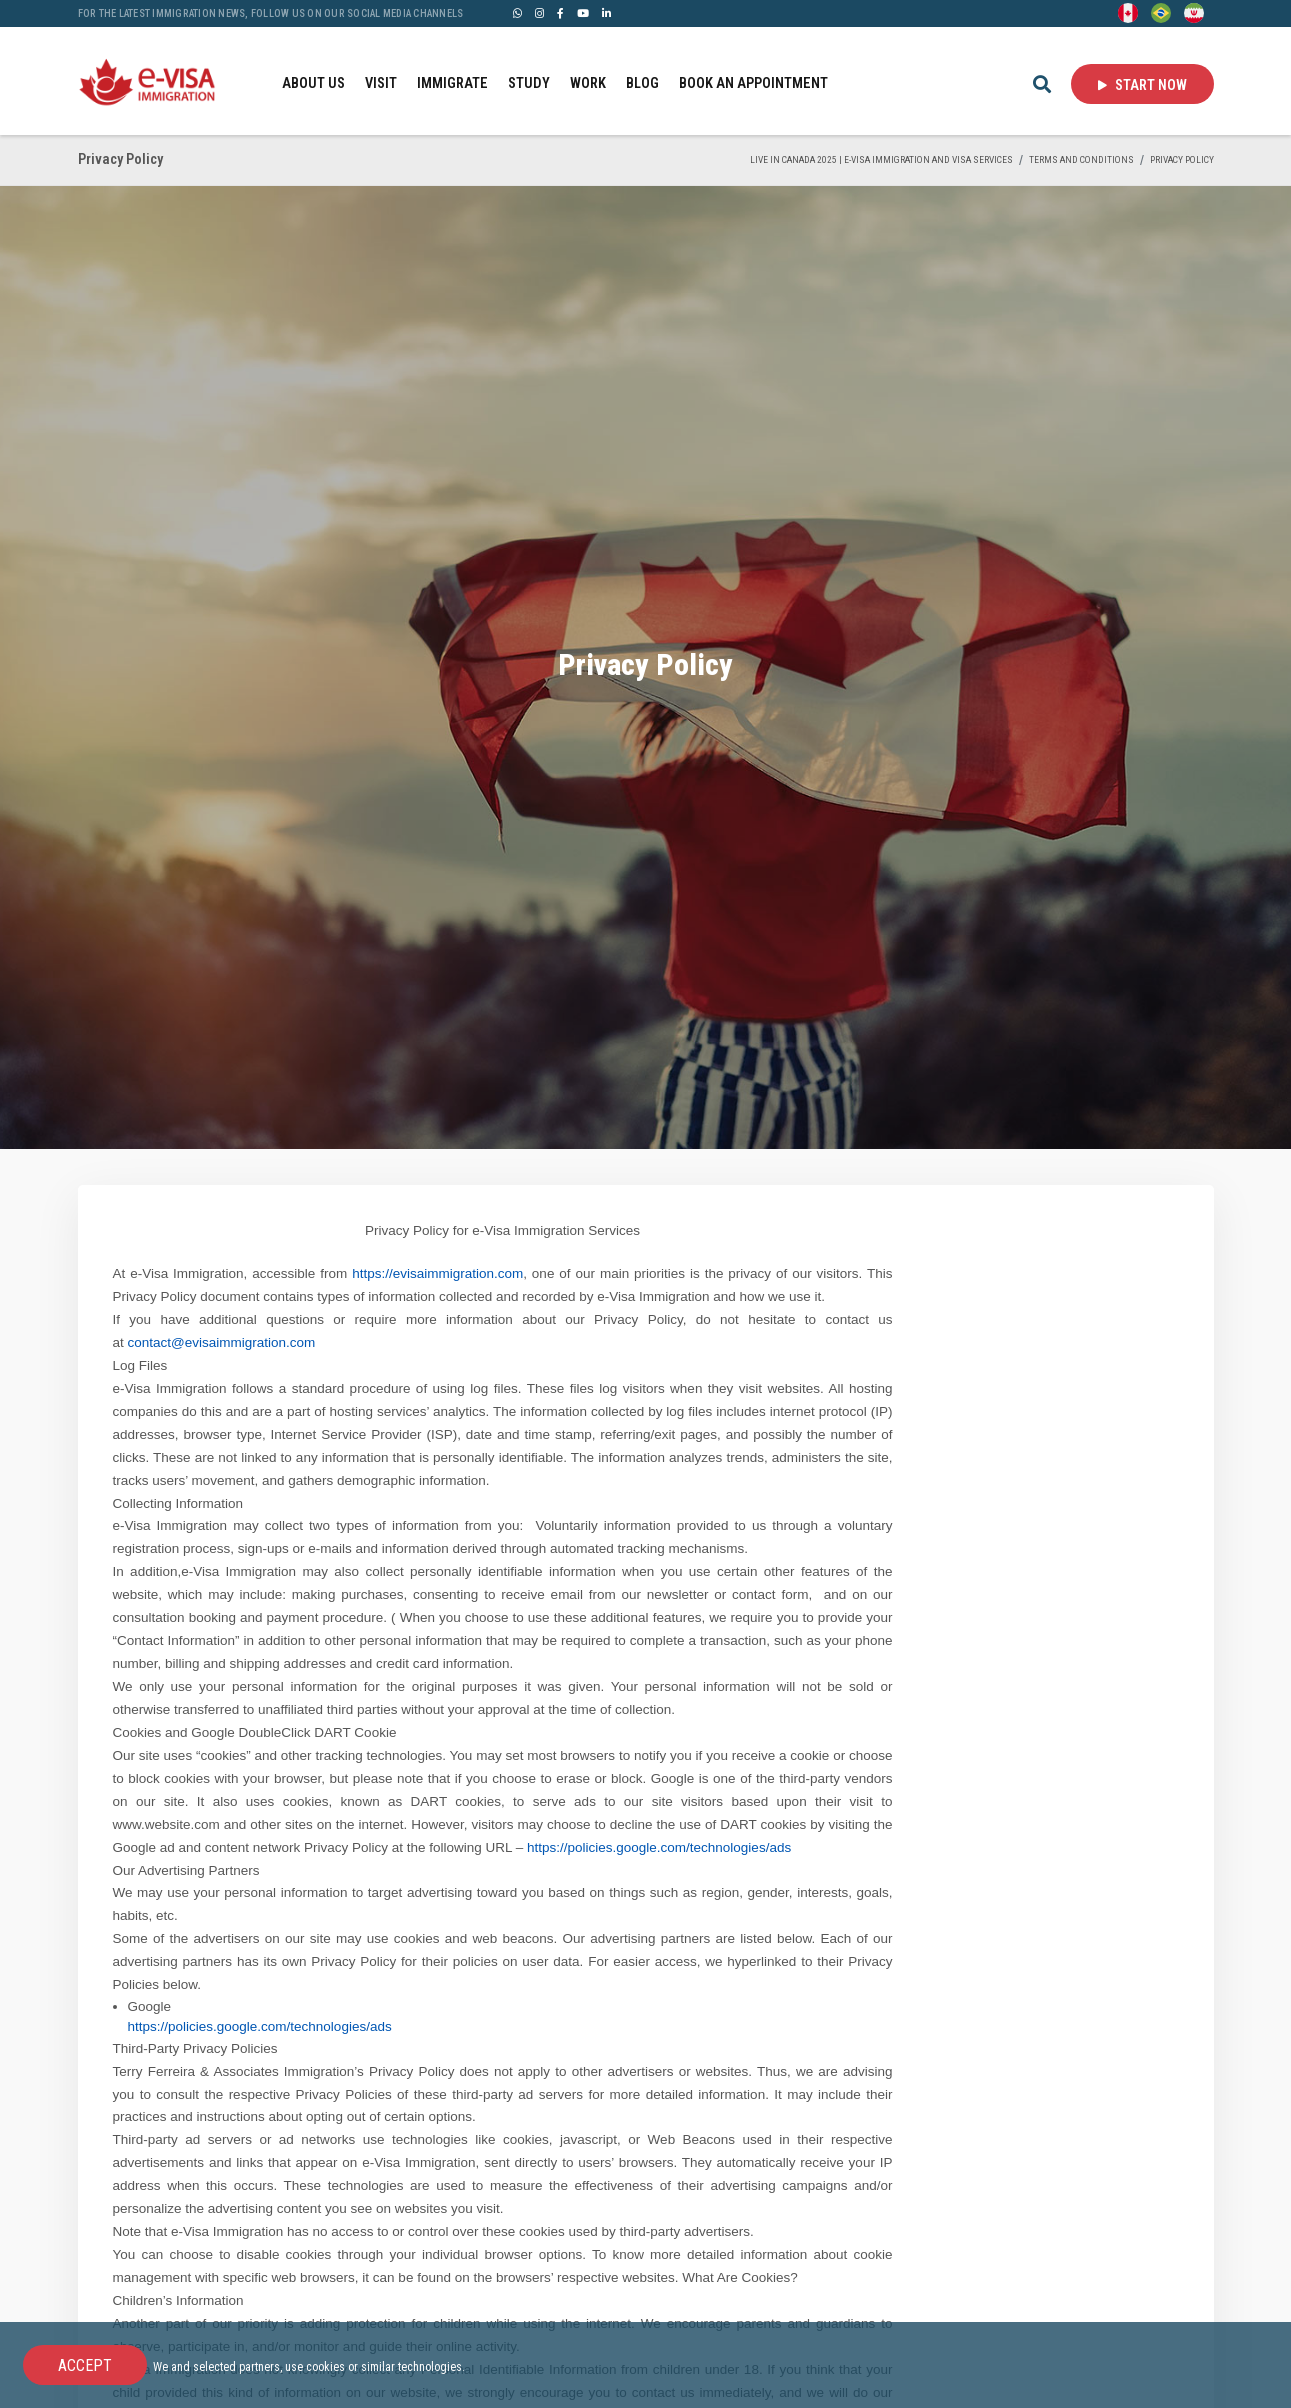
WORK (588, 83)
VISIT (381, 83)
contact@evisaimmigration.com (222, 1342)
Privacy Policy (1182, 159)
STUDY (529, 83)
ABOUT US (313, 83)
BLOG (642, 83)
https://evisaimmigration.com (437, 1273)
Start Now (1142, 85)
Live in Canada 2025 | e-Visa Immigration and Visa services (881, 159)
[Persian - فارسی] (1194, 12)
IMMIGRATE (452, 83)
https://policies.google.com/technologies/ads (659, 1847)
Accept (85, 2365)
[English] (1128, 12)
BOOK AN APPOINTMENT (753, 83)
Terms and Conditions (1081, 159)
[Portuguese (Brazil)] (1161, 12)
